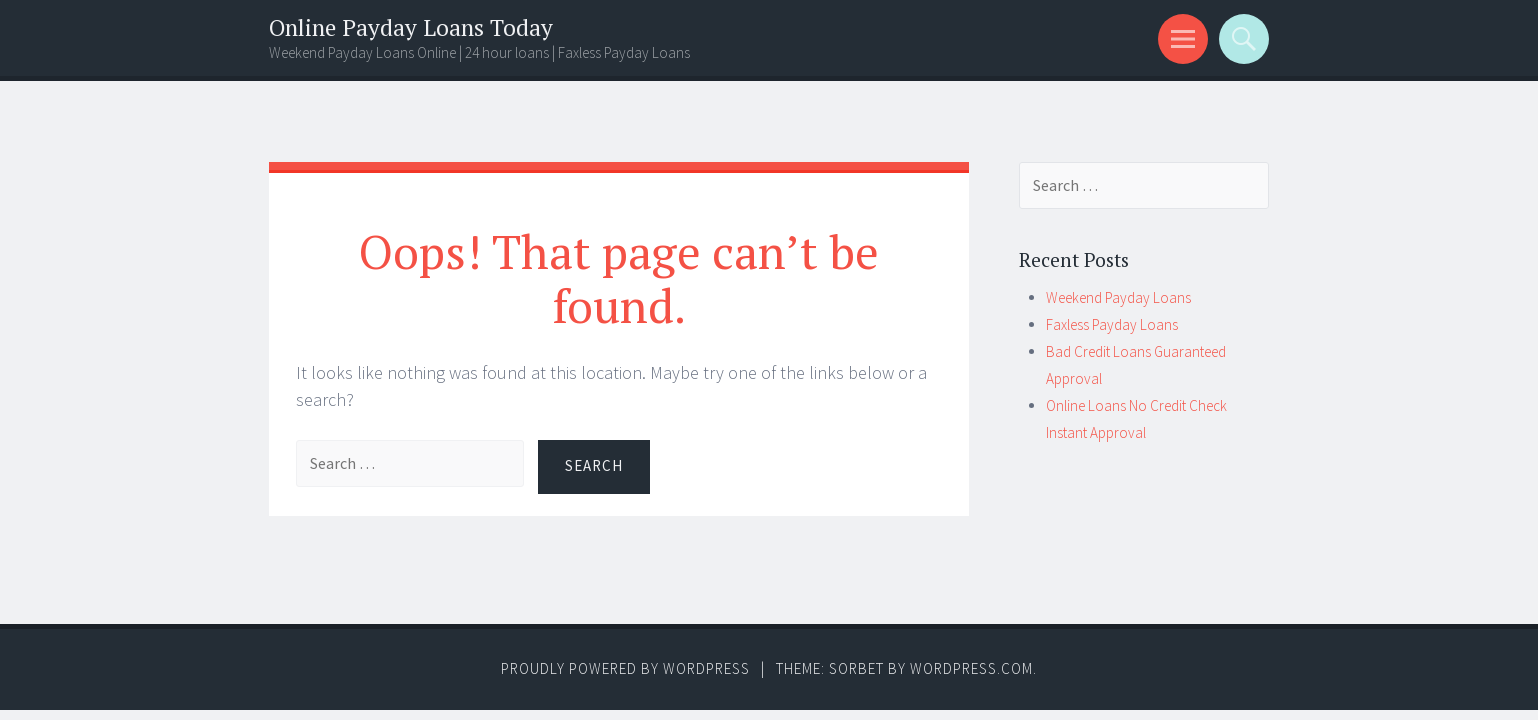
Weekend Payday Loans (1118, 297)
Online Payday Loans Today (411, 27)
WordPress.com (971, 668)
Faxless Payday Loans (1112, 324)
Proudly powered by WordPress (625, 668)
